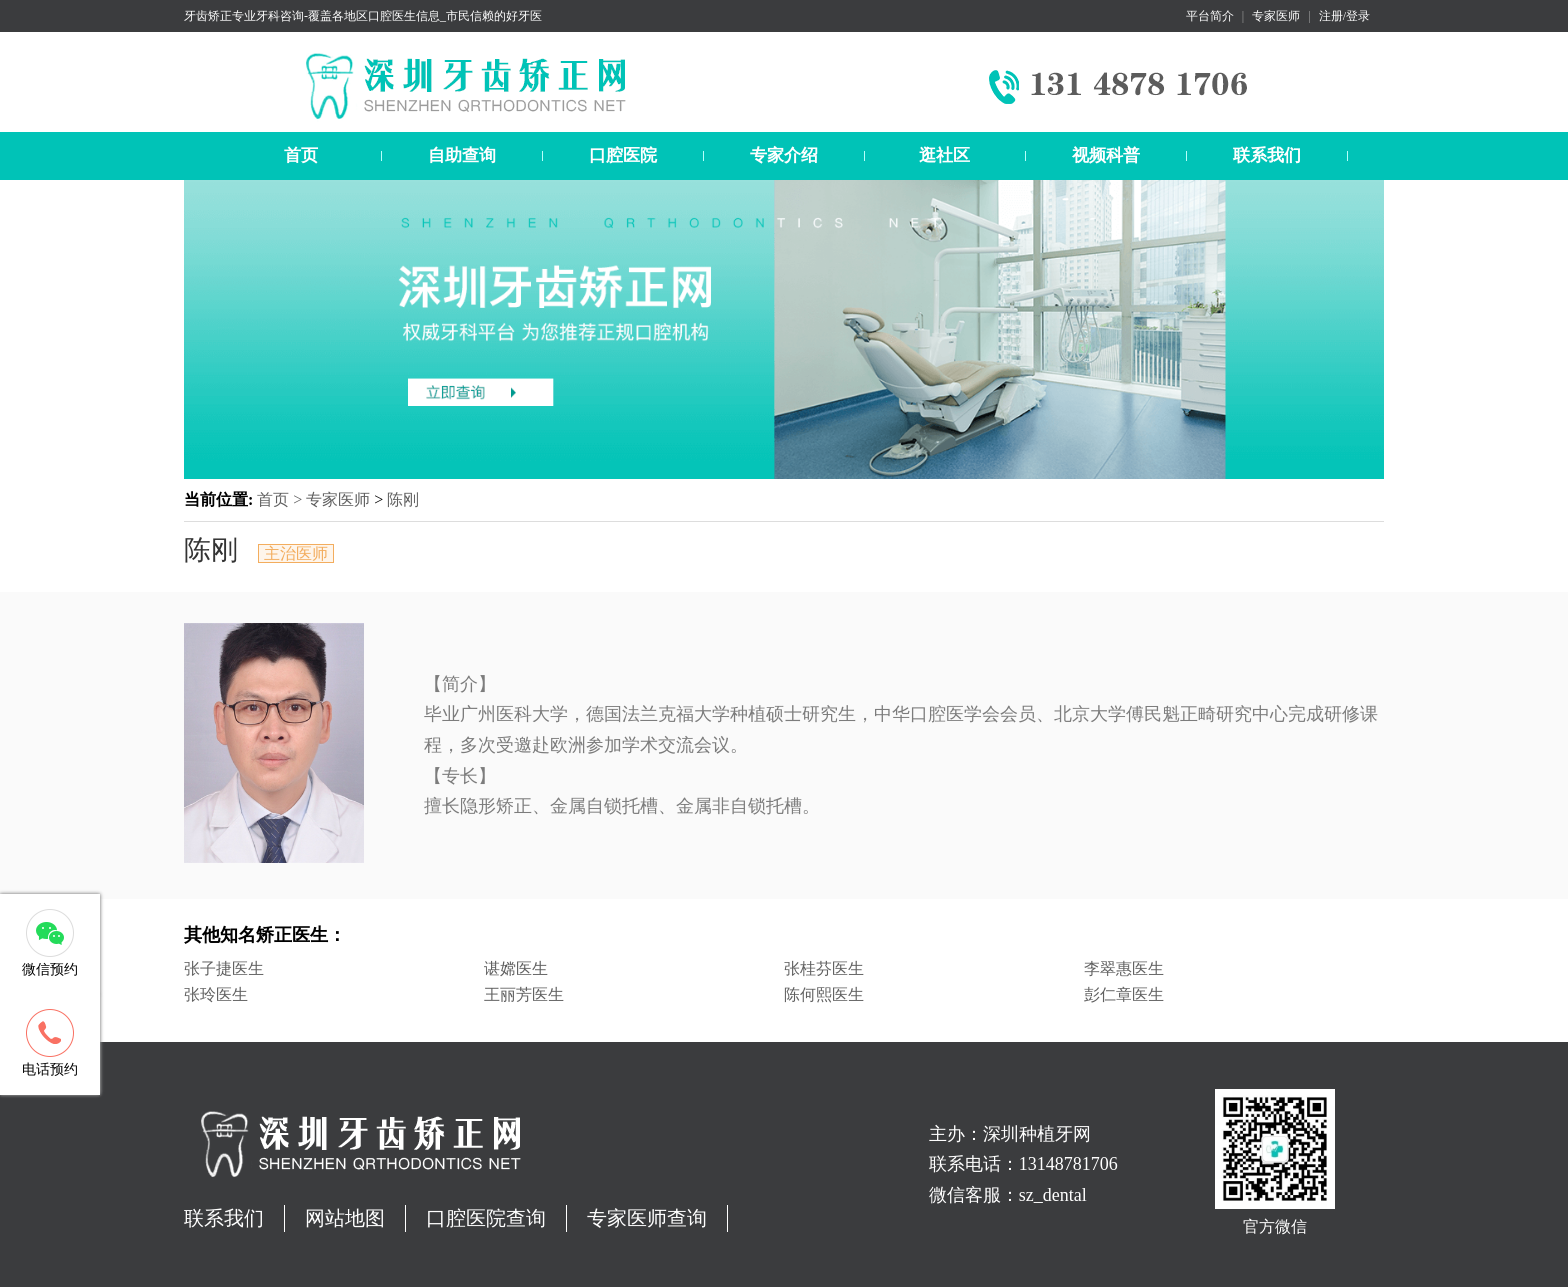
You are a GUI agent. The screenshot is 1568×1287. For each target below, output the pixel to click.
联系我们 (1267, 155)
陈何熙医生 (824, 994)
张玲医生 (216, 994)
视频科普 (1106, 155)
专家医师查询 (647, 1218)
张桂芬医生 (824, 968)
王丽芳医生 (524, 994)
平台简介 (1210, 16)
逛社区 (944, 155)
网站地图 (345, 1218)
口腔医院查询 (486, 1218)
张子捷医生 (224, 968)
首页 (301, 155)
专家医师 (1276, 16)
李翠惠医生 (1124, 968)
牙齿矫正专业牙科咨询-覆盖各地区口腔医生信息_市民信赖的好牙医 (363, 16)
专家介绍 (784, 155)
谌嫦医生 (516, 968)
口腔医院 (623, 155)
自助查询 (462, 155)
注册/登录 (1344, 16)
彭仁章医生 (1124, 994)
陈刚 (403, 499)
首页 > (281, 499)
